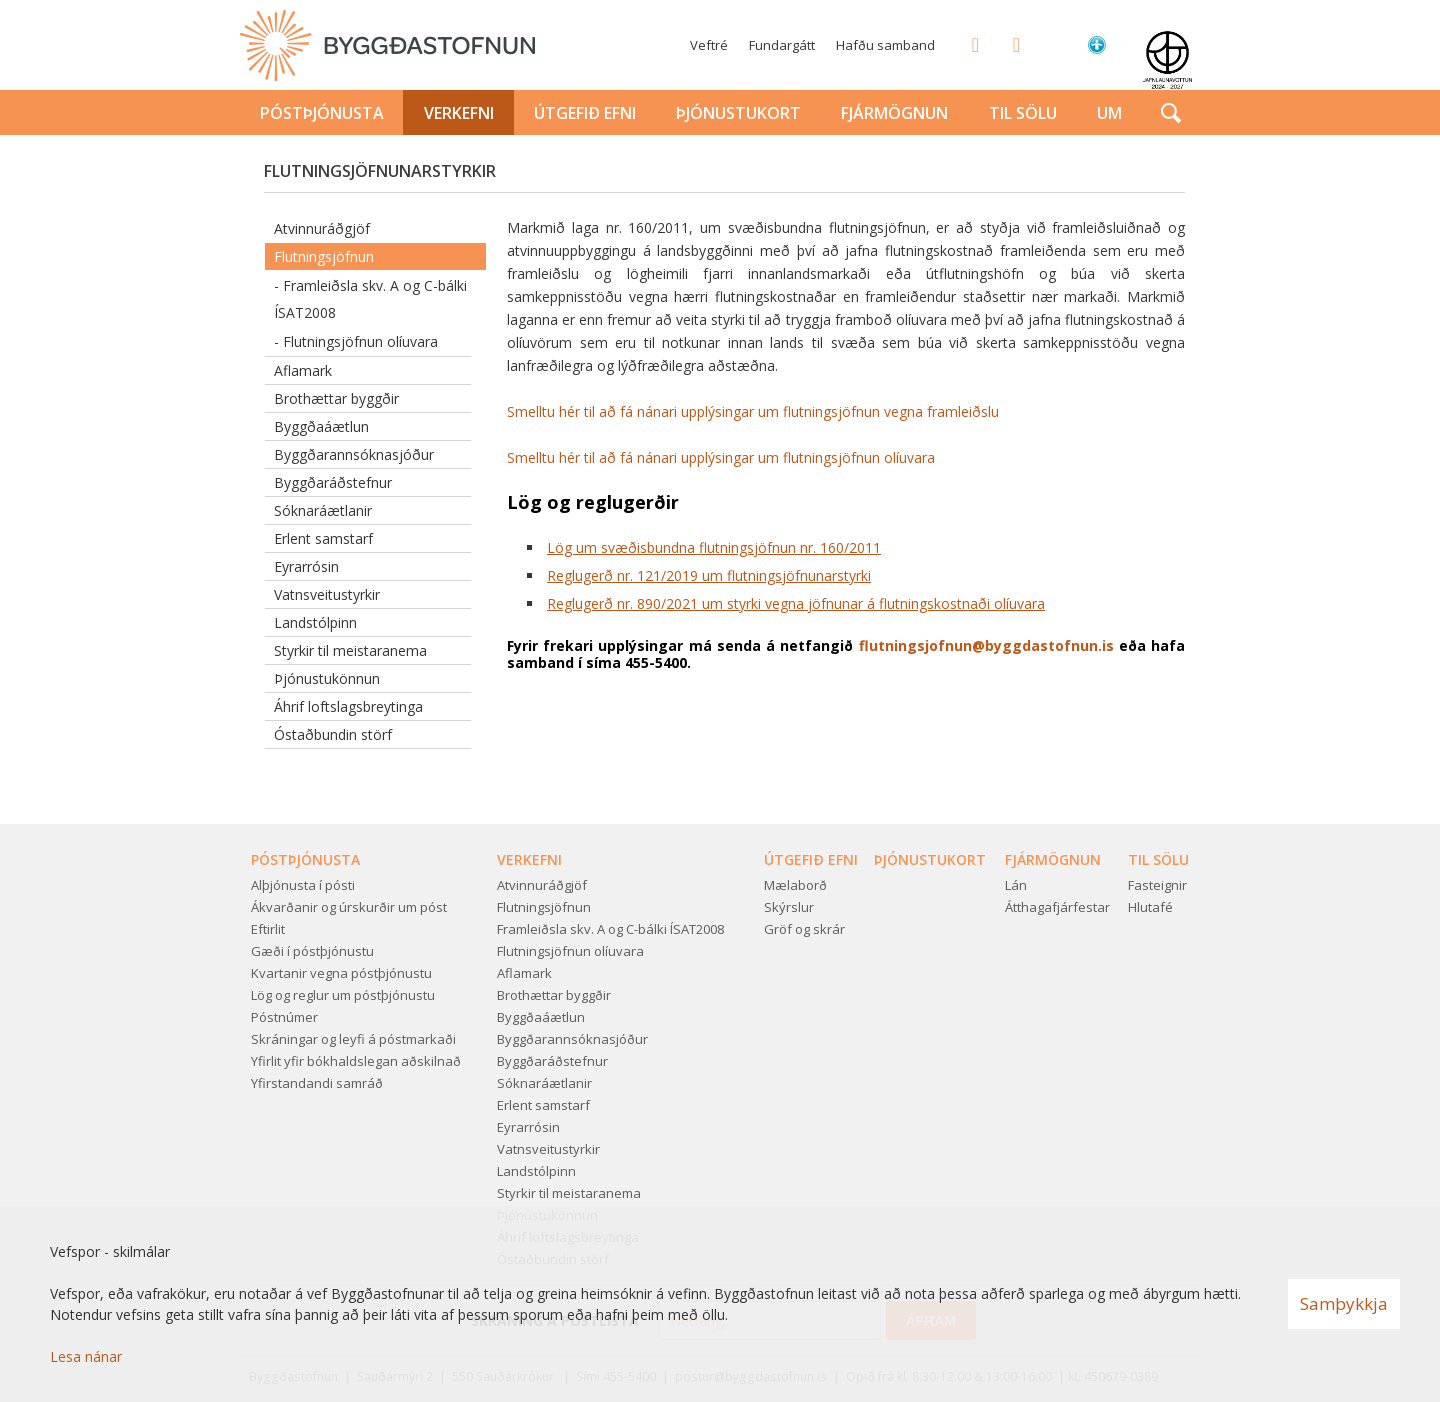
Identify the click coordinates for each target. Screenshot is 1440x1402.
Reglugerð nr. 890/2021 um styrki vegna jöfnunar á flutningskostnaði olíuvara (796, 603)
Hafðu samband (885, 45)
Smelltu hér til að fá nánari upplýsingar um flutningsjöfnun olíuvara (721, 457)
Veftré (709, 45)
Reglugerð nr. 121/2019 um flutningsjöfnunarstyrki (709, 575)
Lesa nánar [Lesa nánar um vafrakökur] (86, 1356)
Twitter (1010, 44)
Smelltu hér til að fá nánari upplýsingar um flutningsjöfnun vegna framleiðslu (753, 411)
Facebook (969, 44)
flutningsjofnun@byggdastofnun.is (986, 645)
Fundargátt (782, 45)
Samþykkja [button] (1344, 1303)
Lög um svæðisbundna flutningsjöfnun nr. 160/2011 (714, 547)
